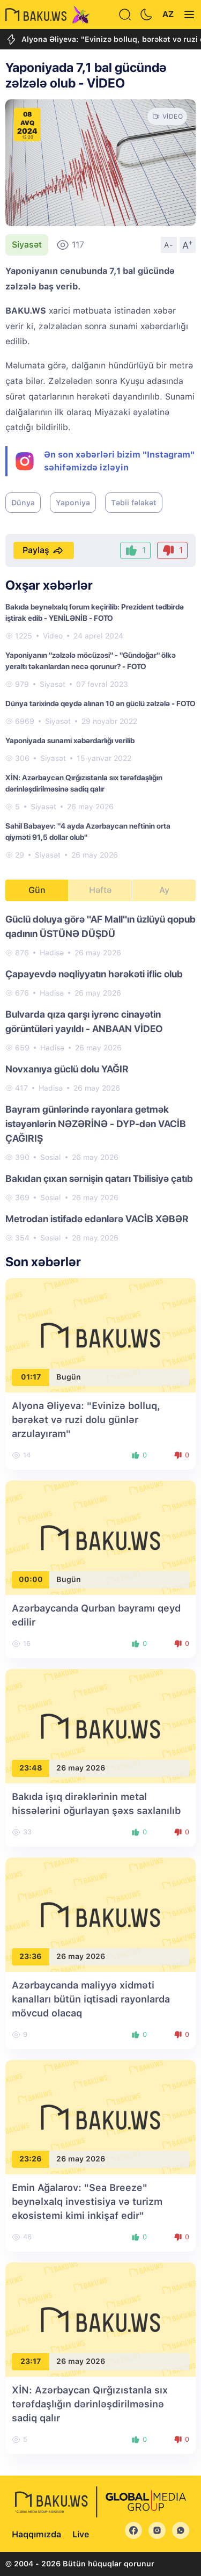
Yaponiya (73, 502)
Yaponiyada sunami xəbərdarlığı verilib (70, 740)
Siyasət (27, 245)
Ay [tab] (164, 890)
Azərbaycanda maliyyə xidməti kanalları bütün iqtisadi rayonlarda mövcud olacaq (91, 1999)
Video (53, 636)
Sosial (50, 1157)
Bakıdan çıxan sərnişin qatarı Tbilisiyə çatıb (99, 1178)
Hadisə (52, 952)
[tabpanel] (100, 1078)
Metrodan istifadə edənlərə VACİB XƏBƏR (97, 1218)
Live (80, 2534)
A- (169, 245)
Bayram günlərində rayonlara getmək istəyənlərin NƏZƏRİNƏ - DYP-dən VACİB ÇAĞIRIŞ (95, 1124)
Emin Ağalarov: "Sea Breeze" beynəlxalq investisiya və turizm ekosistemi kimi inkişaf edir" (87, 2201)
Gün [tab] (37, 890)
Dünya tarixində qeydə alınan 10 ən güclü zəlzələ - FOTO (100, 703)
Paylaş (44, 550)
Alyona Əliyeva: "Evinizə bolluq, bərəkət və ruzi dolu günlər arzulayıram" (86, 1419)
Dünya (23, 502)
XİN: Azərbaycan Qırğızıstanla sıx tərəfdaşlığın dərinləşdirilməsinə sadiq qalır (90, 2403)
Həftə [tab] (100, 890)
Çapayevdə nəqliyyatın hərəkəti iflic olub (94, 973)
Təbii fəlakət (134, 502)
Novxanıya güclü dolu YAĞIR (67, 1069)
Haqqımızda (36, 2534)
